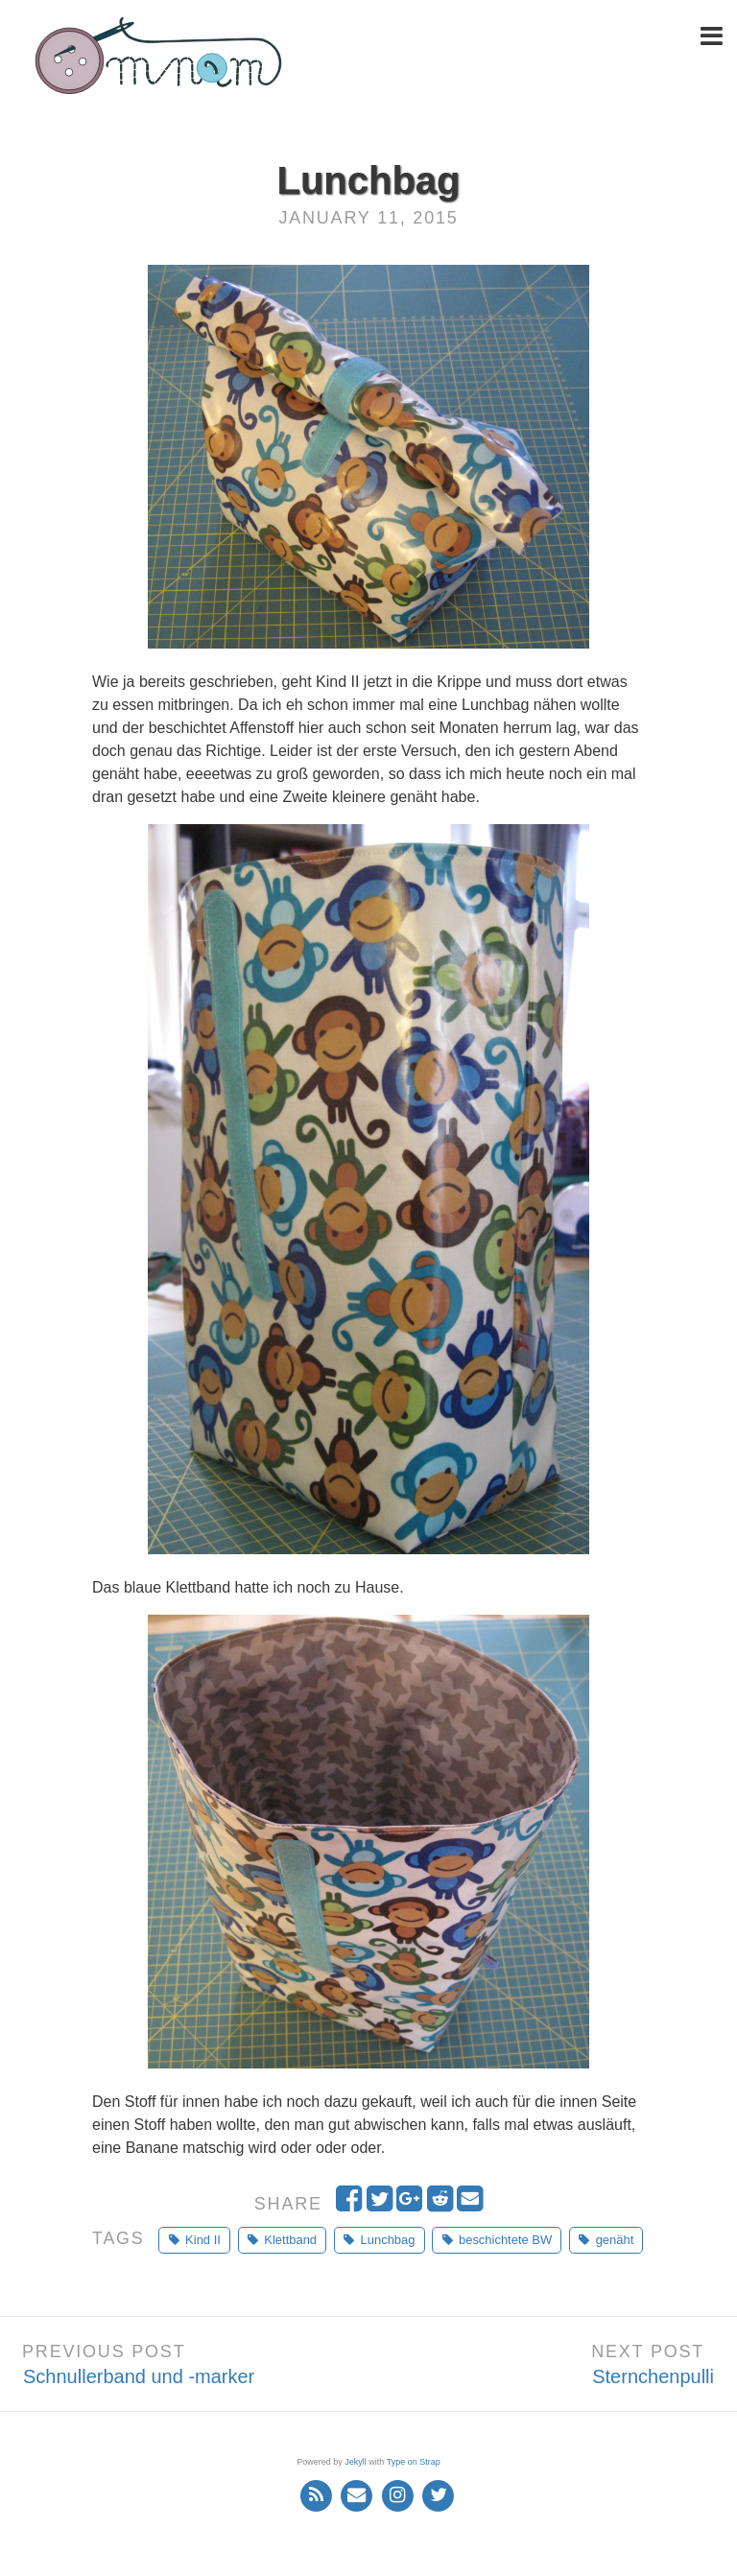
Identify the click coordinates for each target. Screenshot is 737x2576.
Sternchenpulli (653, 2376)
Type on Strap (413, 2462)
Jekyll (356, 2462)
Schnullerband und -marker (138, 2376)
